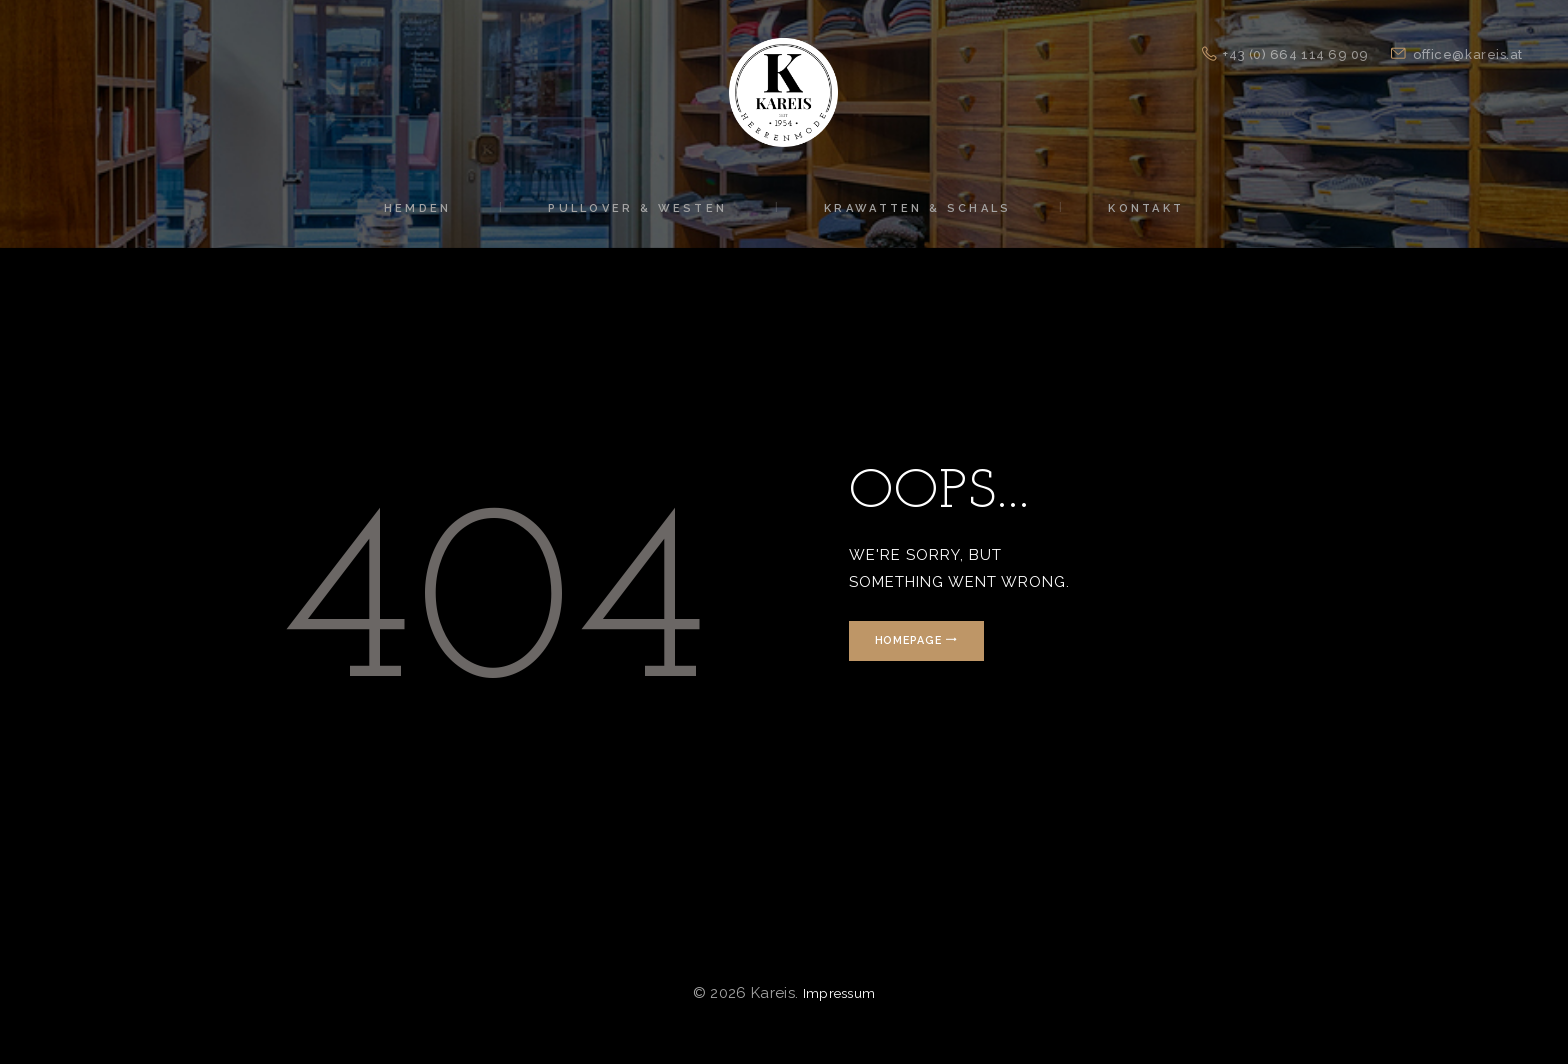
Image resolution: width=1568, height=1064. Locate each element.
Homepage (920, 641)
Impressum (838, 993)
